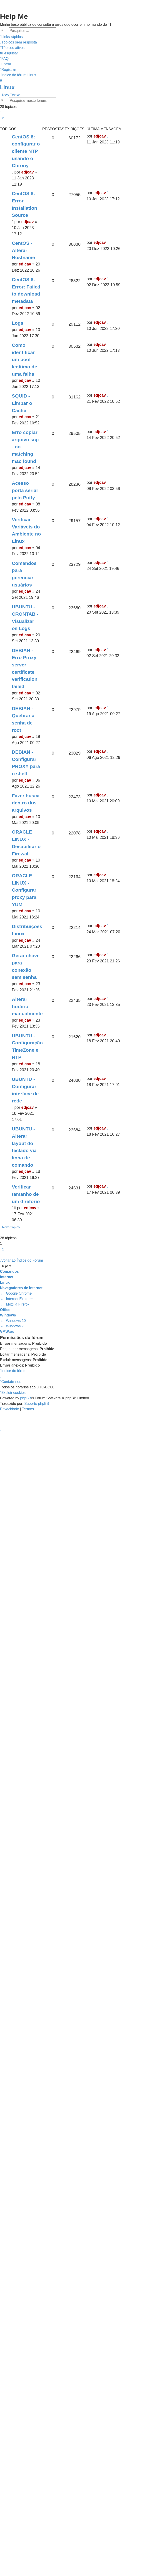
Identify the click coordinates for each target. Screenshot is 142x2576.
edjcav (27, 172)
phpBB (25, 1398)
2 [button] (3, 118)
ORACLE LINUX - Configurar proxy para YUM (24, 890)
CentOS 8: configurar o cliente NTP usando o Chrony (26, 151)
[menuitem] (18, 42)
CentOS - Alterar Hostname (23, 250)
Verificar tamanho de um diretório (26, 1194)
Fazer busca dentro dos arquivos (26, 803)
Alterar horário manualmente (27, 1006)
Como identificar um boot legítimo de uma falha (24, 359)
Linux (7, 87)
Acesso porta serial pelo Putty (25, 490)
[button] (2, 123)
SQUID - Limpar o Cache (22, 403)
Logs (17, 323)
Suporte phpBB (36, 1403)
